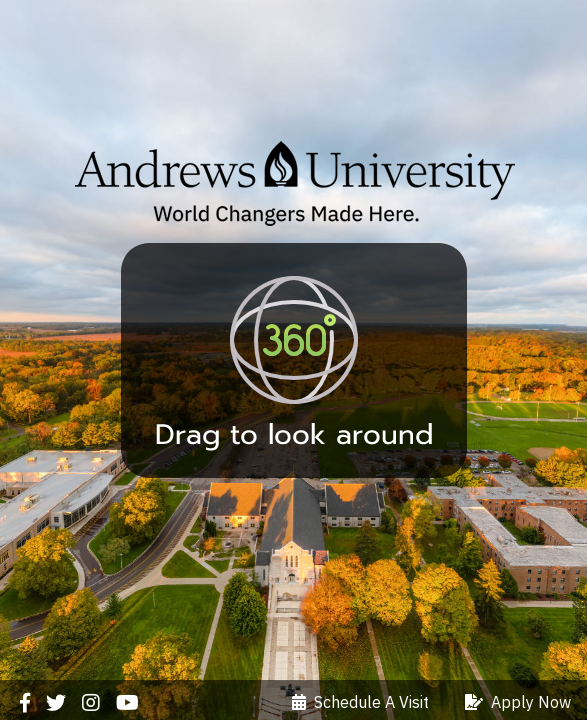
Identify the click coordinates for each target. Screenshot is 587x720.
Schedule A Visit (360, 702)
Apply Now (518, 702)
